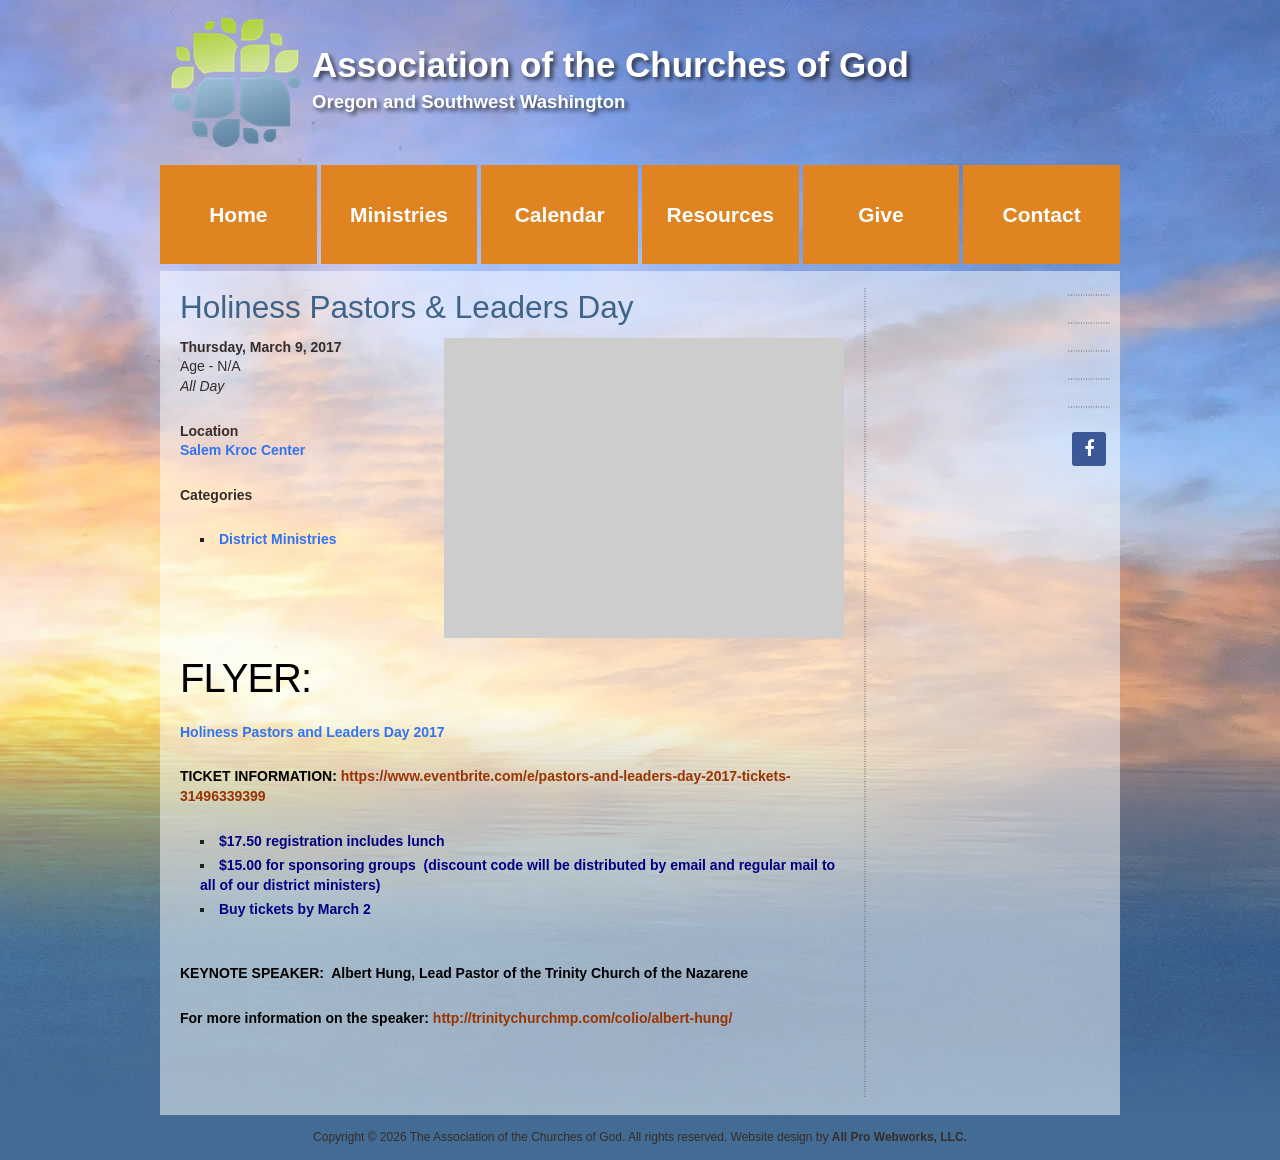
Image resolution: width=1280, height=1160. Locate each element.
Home (238, 214)
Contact (1042, 214)
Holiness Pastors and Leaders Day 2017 (312, 732)
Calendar (560, 214)
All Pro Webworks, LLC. (899, 1137)
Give (881, 214)
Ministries (399, 214)
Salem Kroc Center (242, 450)
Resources (720, 214)
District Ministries (277, 539)
